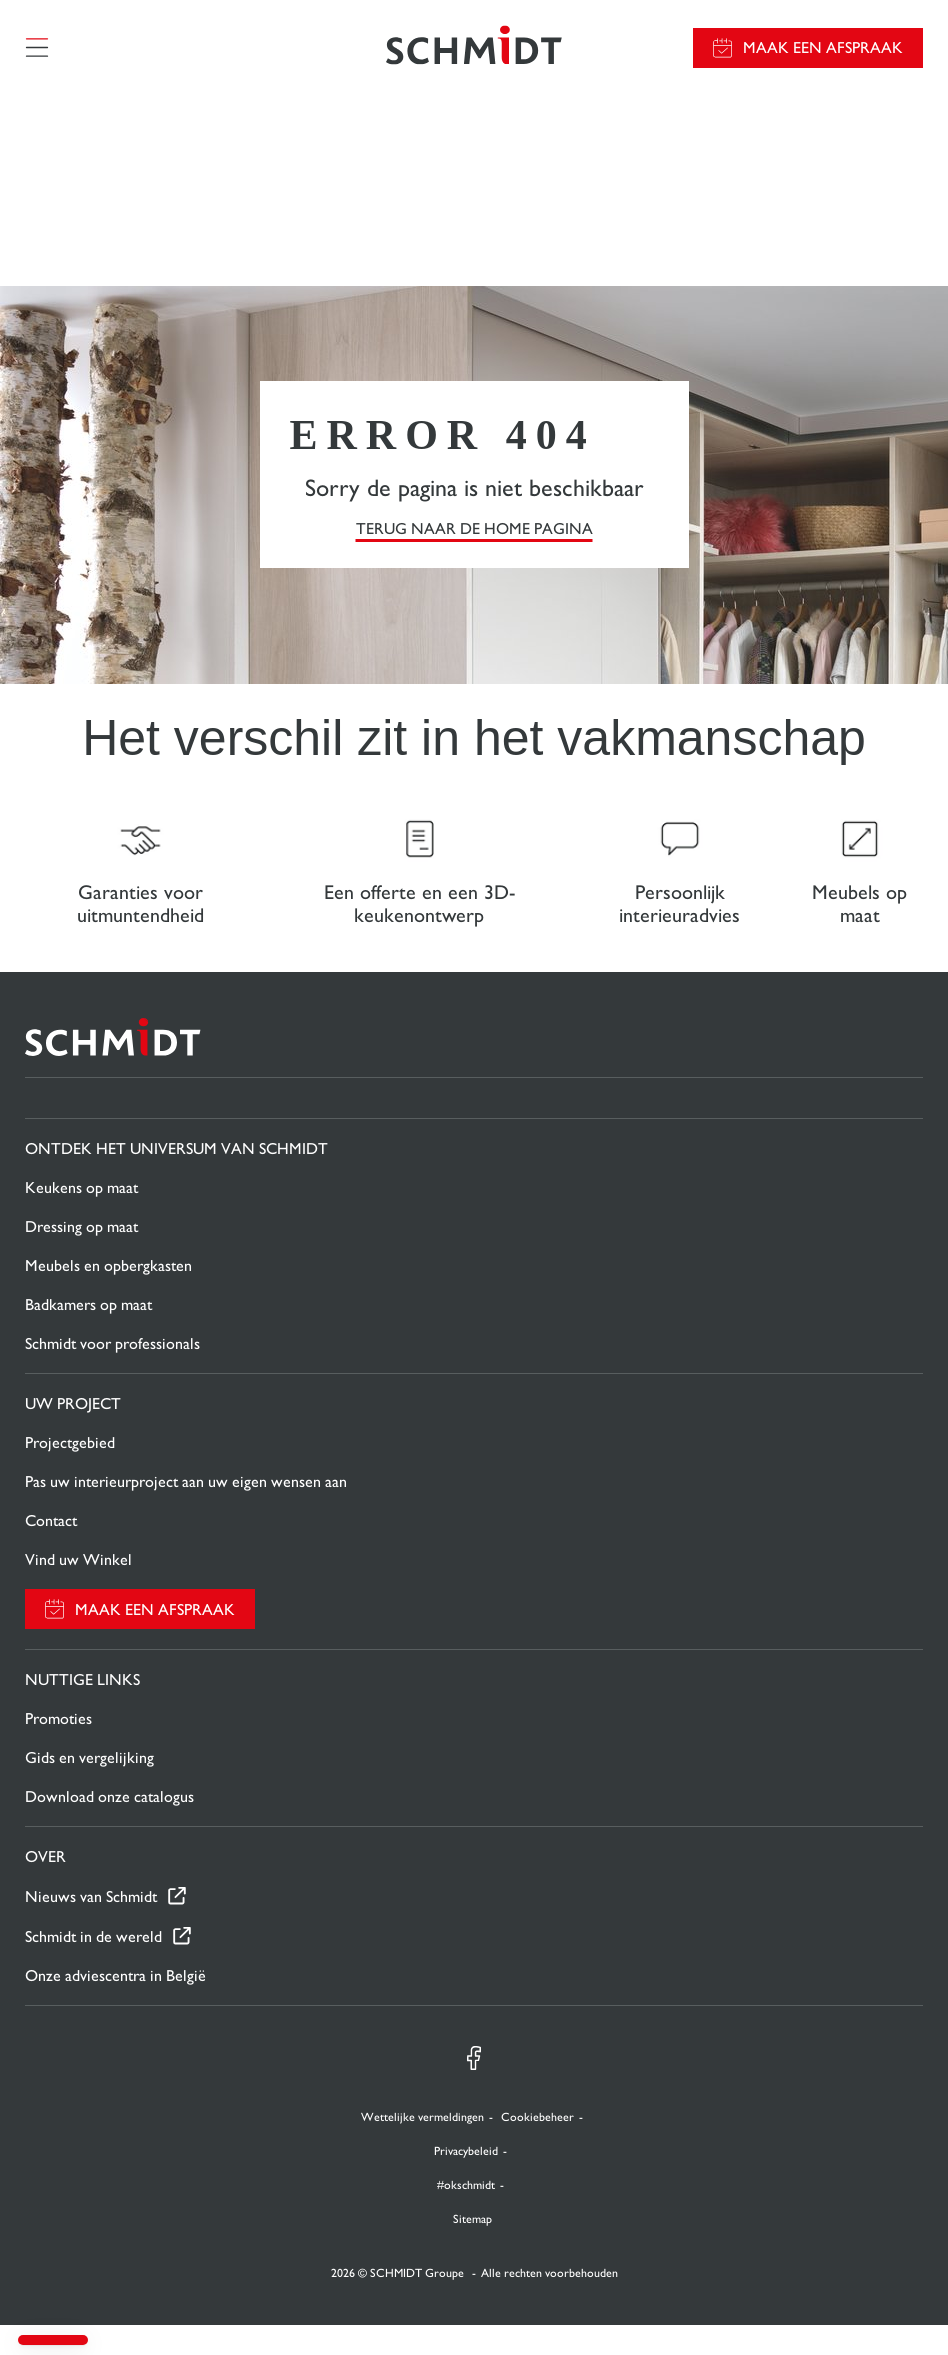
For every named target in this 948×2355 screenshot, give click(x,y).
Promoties (58, 1748)
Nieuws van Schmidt (91, 1926)
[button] (53, 2340)
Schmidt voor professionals (112, 1373)
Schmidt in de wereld (93, 1966)
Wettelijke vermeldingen (422, 2147)
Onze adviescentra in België (115, 2005)
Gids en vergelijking (89, 1787)
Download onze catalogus (109, 1826)
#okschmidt (466, 2215)
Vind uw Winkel (78, 1589)
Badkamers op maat (88, 1334)
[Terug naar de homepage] (474, 55)
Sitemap (472, 2249)
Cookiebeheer (537, 2147)
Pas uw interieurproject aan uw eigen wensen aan (186, 1511)
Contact (51, 1550)
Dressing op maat (81, 1256)
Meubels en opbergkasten (108, 1295)
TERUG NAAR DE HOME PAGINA (474, 543)
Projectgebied (70, 1472)
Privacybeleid (466, 2181)
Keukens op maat (81, 1217)
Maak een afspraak (823, 55)
